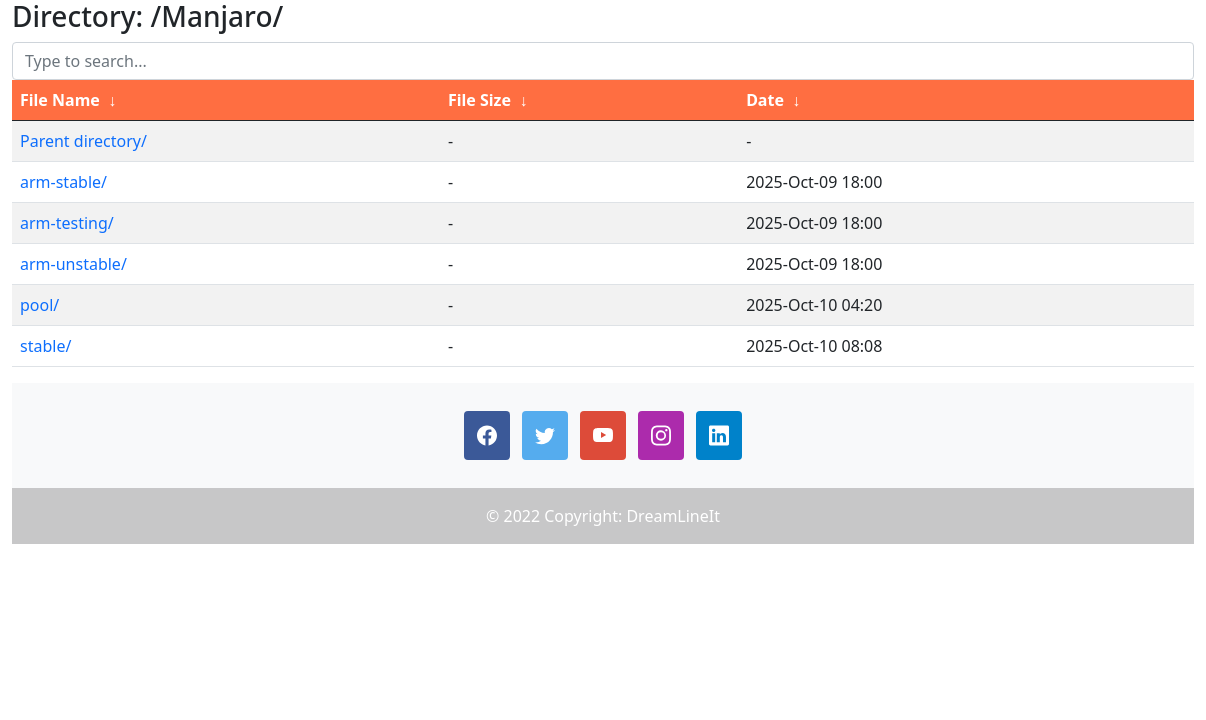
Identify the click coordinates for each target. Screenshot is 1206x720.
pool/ (39, 305)
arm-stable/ (63, 182)
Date (765, 100)
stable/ (45, 346)
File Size (479, 100)
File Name (60, 100)
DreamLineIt (673, 516)
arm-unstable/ (73, 264)
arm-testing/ (67, 223)
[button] (487, 435)
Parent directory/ (83, 141)
